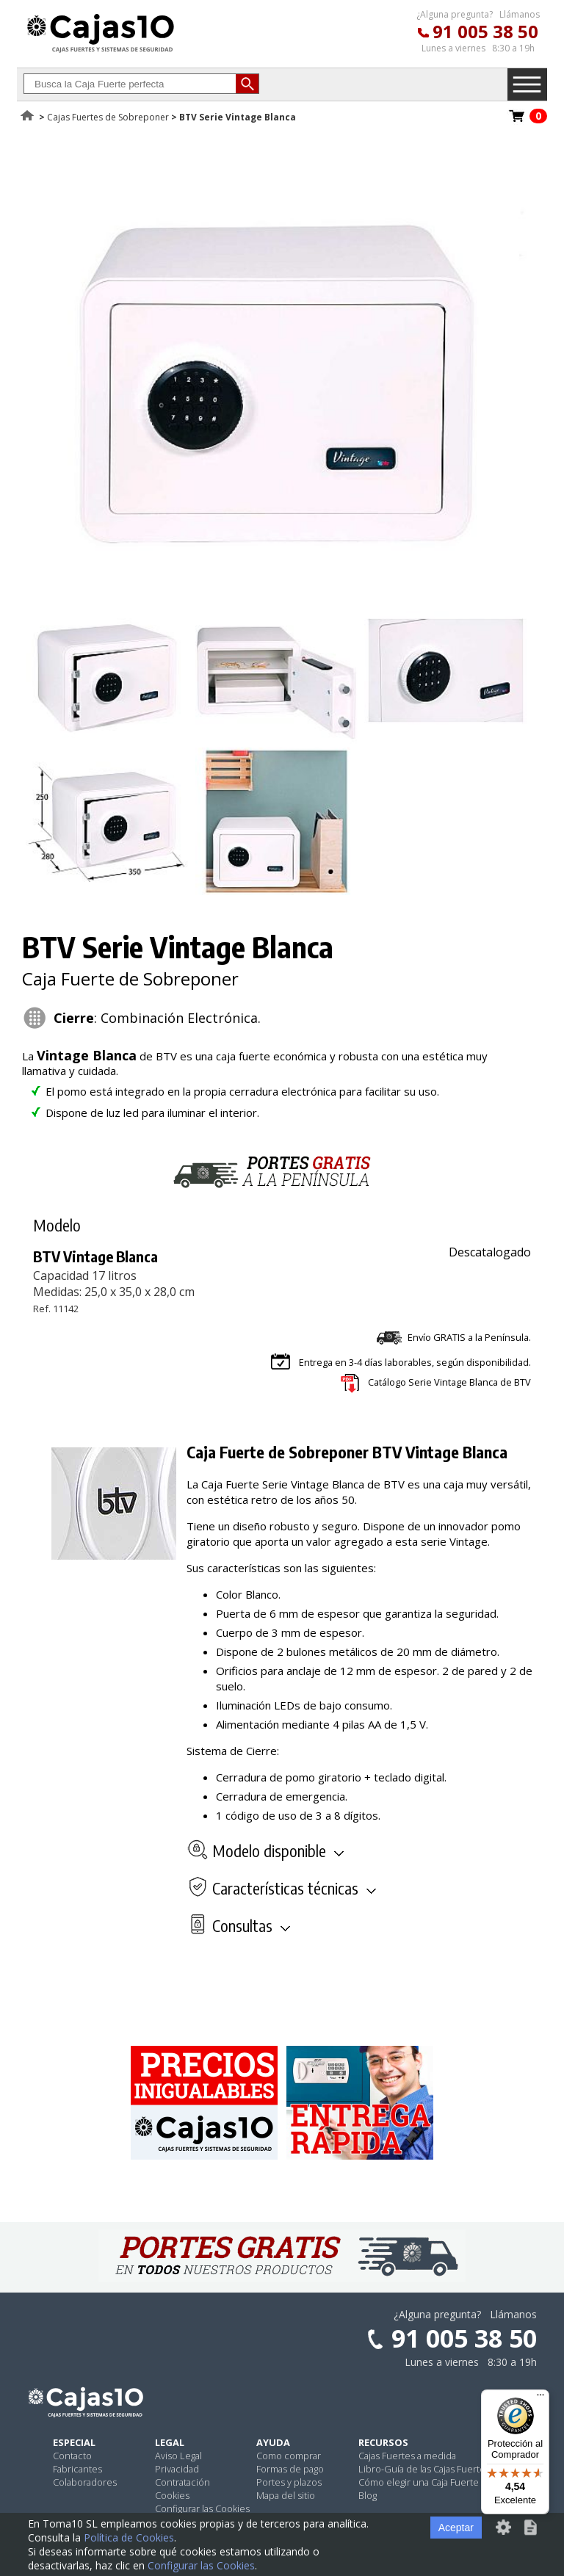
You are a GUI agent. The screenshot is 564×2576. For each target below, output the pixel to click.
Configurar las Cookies (202, 2508)
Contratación (182, 2482)
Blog (367, 2495)
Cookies (172, 2495)
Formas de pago (290, 2468)
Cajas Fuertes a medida (407, 2455)
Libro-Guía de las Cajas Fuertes (424, 2468)
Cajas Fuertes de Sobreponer (108, 117)
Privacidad (177, 2468)
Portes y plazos (289, 2482)
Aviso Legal (178, 2455)
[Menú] (540, 2398)
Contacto (72, 2455)
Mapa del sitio (285, 2495)
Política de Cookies (129, 2537)
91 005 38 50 (485, 31)
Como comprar (288, 2455)
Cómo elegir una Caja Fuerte (418, 2482)
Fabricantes (77, 2468)
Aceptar (456, 2527)
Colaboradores (85, 2482)
